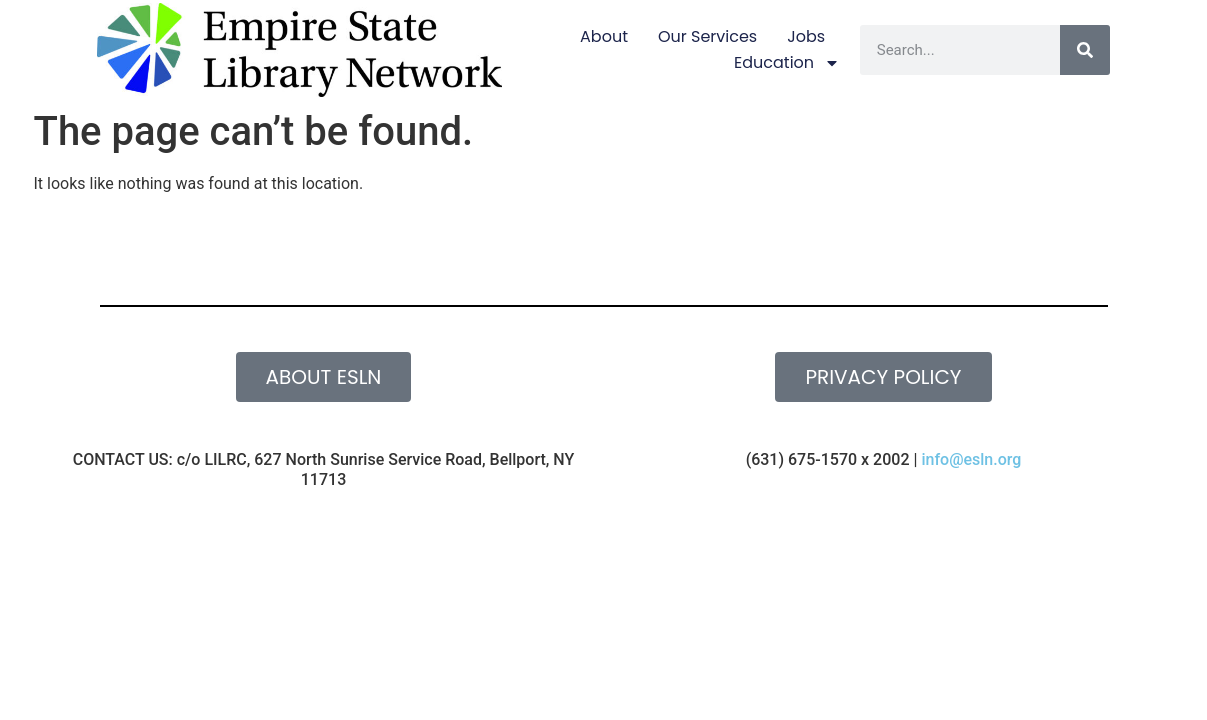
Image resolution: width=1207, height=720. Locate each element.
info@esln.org (971, 459)
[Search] (1085, 50)
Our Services (707, 36)
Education (787, 63)
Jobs (806, 36)
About (604, 36)
